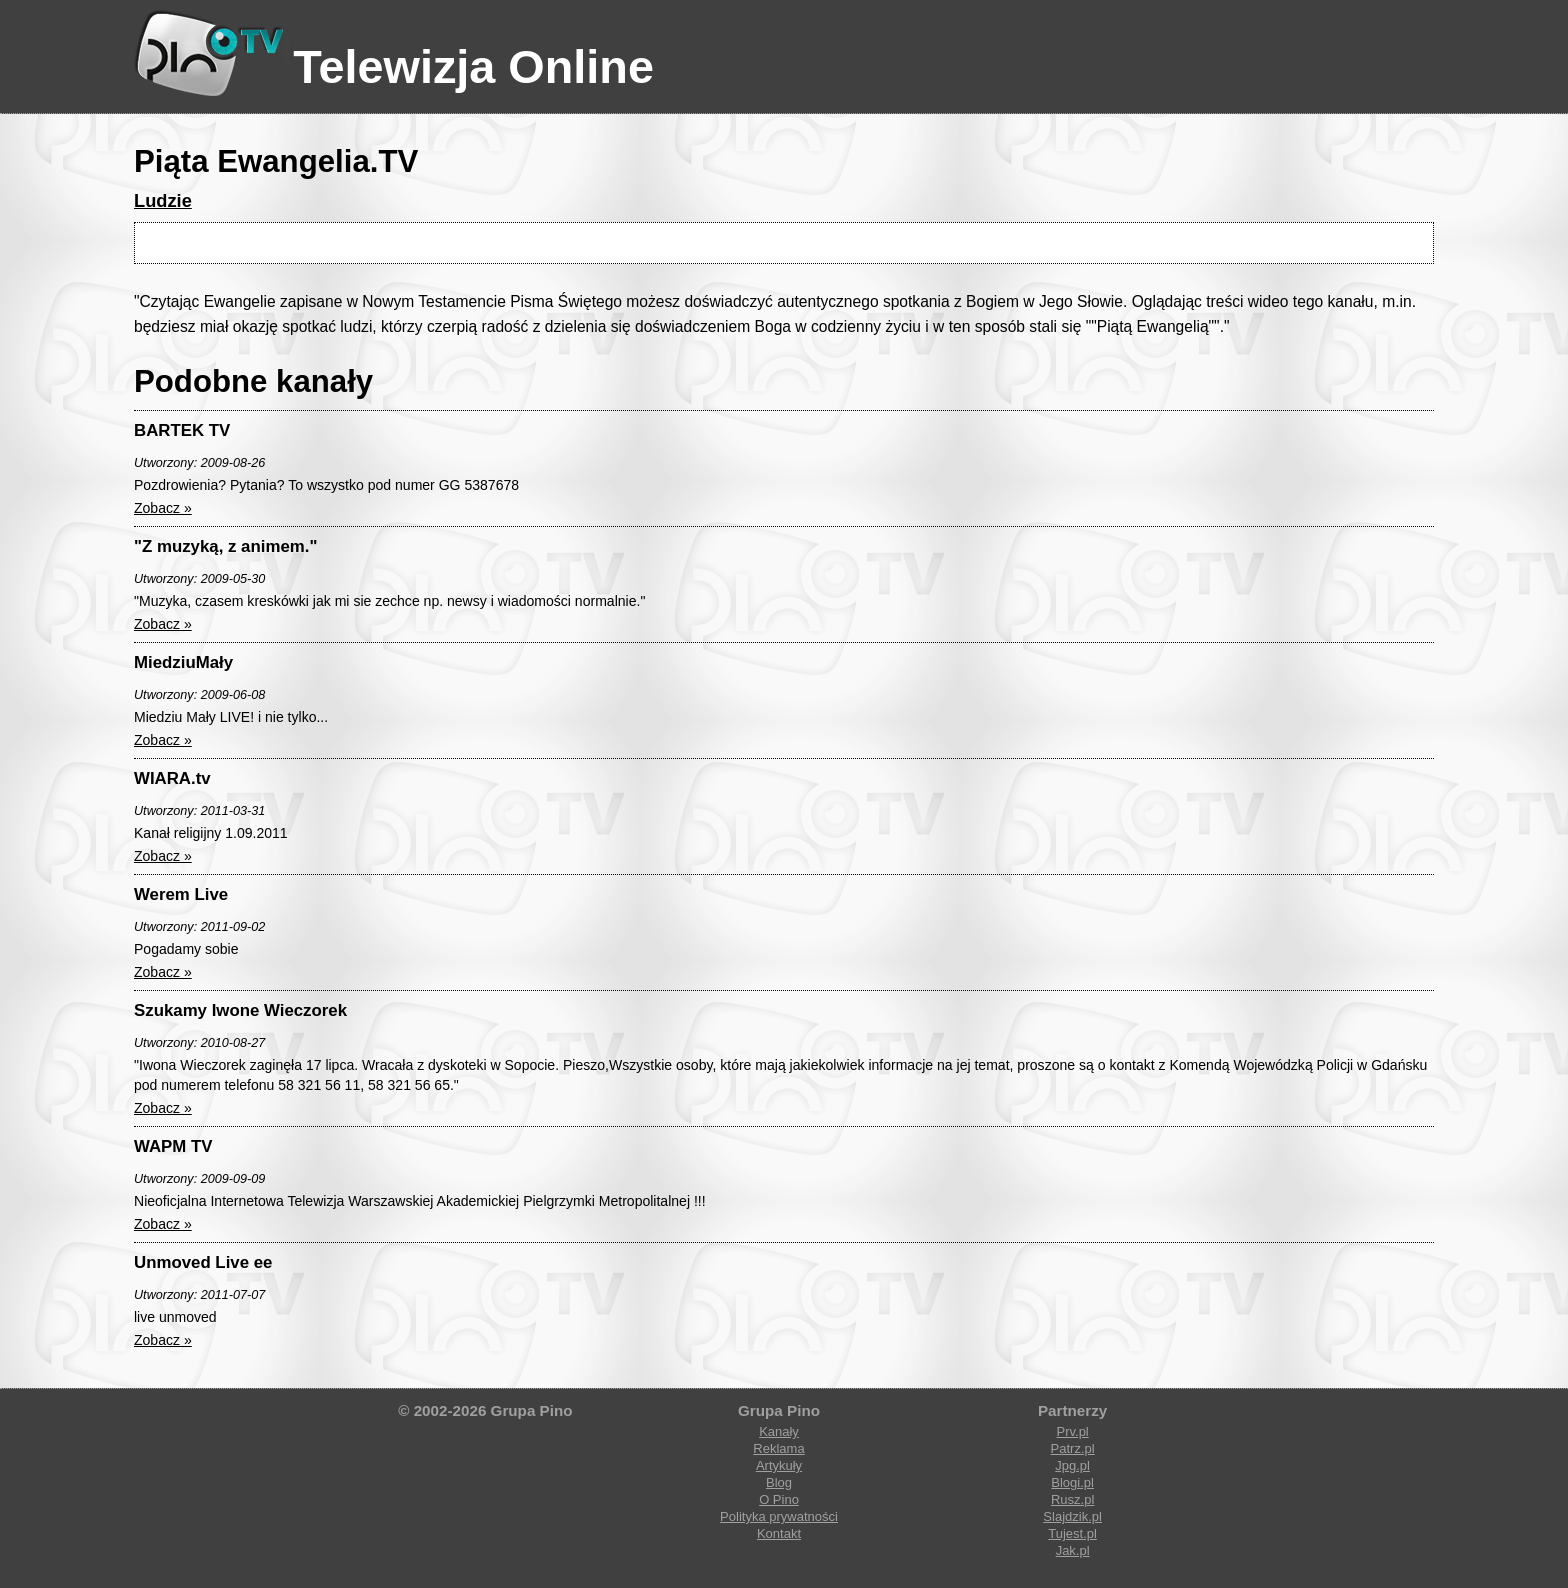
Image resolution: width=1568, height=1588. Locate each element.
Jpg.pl (1072, 1465)
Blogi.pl (1072, 1482)
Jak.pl (1073, 1550)
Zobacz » (163, 508)
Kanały (779, 1431)
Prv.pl (1072, 1431)
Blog (779, 1482)
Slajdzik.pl (1072, 1516)
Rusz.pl (1072, 1499)
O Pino (779, 1499)
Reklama (778, 1448)
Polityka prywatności (779, 1516)
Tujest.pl (1072, 1533)
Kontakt (779, 1533)
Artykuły (779, 1465)
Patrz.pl (1073, 1448)
